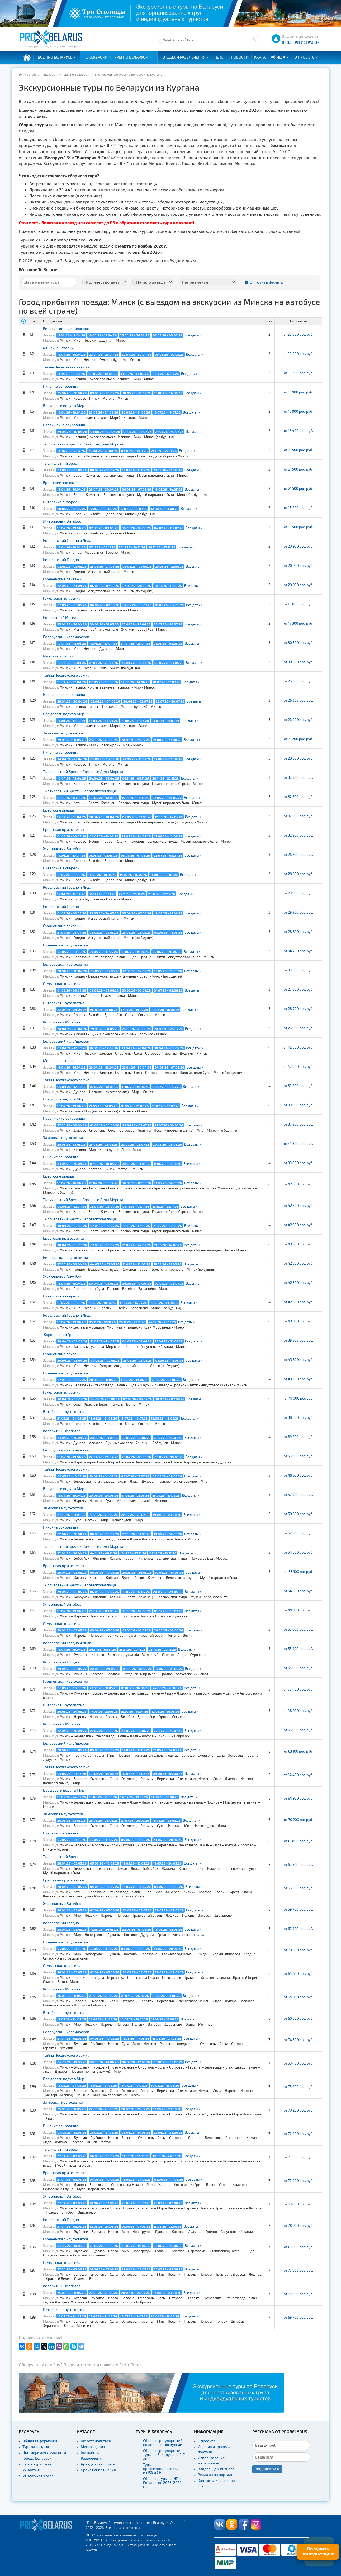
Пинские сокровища (60, 386)
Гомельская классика (61, 598)
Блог (221, 57)
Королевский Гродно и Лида (67, 540)
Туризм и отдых (35, 2446)
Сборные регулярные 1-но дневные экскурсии (163, 2442)
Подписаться (267, 2469)
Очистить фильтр (264, 281)
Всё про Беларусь (55, 57)
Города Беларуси (36, 2458)
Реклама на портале (215, 2474)
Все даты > (192, 335)
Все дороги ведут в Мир (63, 405)
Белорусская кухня (39, 2475)
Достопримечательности (44, 2452)
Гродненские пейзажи (62, 579)
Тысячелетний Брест (61, 463)
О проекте (304, 57)
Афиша (278, 57)
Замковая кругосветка (63, 733)
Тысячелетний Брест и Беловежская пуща (79, 791)
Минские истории (58, 347)
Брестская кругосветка (63, 829)
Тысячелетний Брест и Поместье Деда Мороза (83, 444)
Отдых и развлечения (184, 57)
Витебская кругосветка (63, 1002)
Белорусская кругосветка (65, 964)
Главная (30, 74)
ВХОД (287, 42)
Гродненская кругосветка (65, 945)
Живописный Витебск (62, 521)
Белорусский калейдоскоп (66, 328)
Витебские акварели (61, 502)
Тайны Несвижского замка (66, 367)
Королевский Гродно (61, 559)
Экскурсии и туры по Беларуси (117, 57)
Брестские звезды (59, 482)
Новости (240, 57)
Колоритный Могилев (61, 617)
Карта (260, 57)
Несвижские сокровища (64, 425)
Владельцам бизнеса (216, 2468)
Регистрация (307, 42)
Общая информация (39, 2441)
